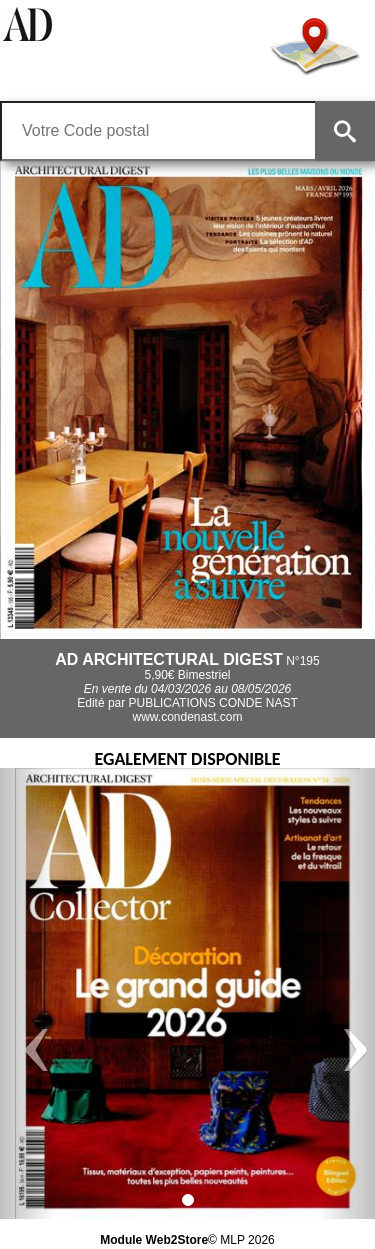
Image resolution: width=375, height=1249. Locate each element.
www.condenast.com (187, 717)
